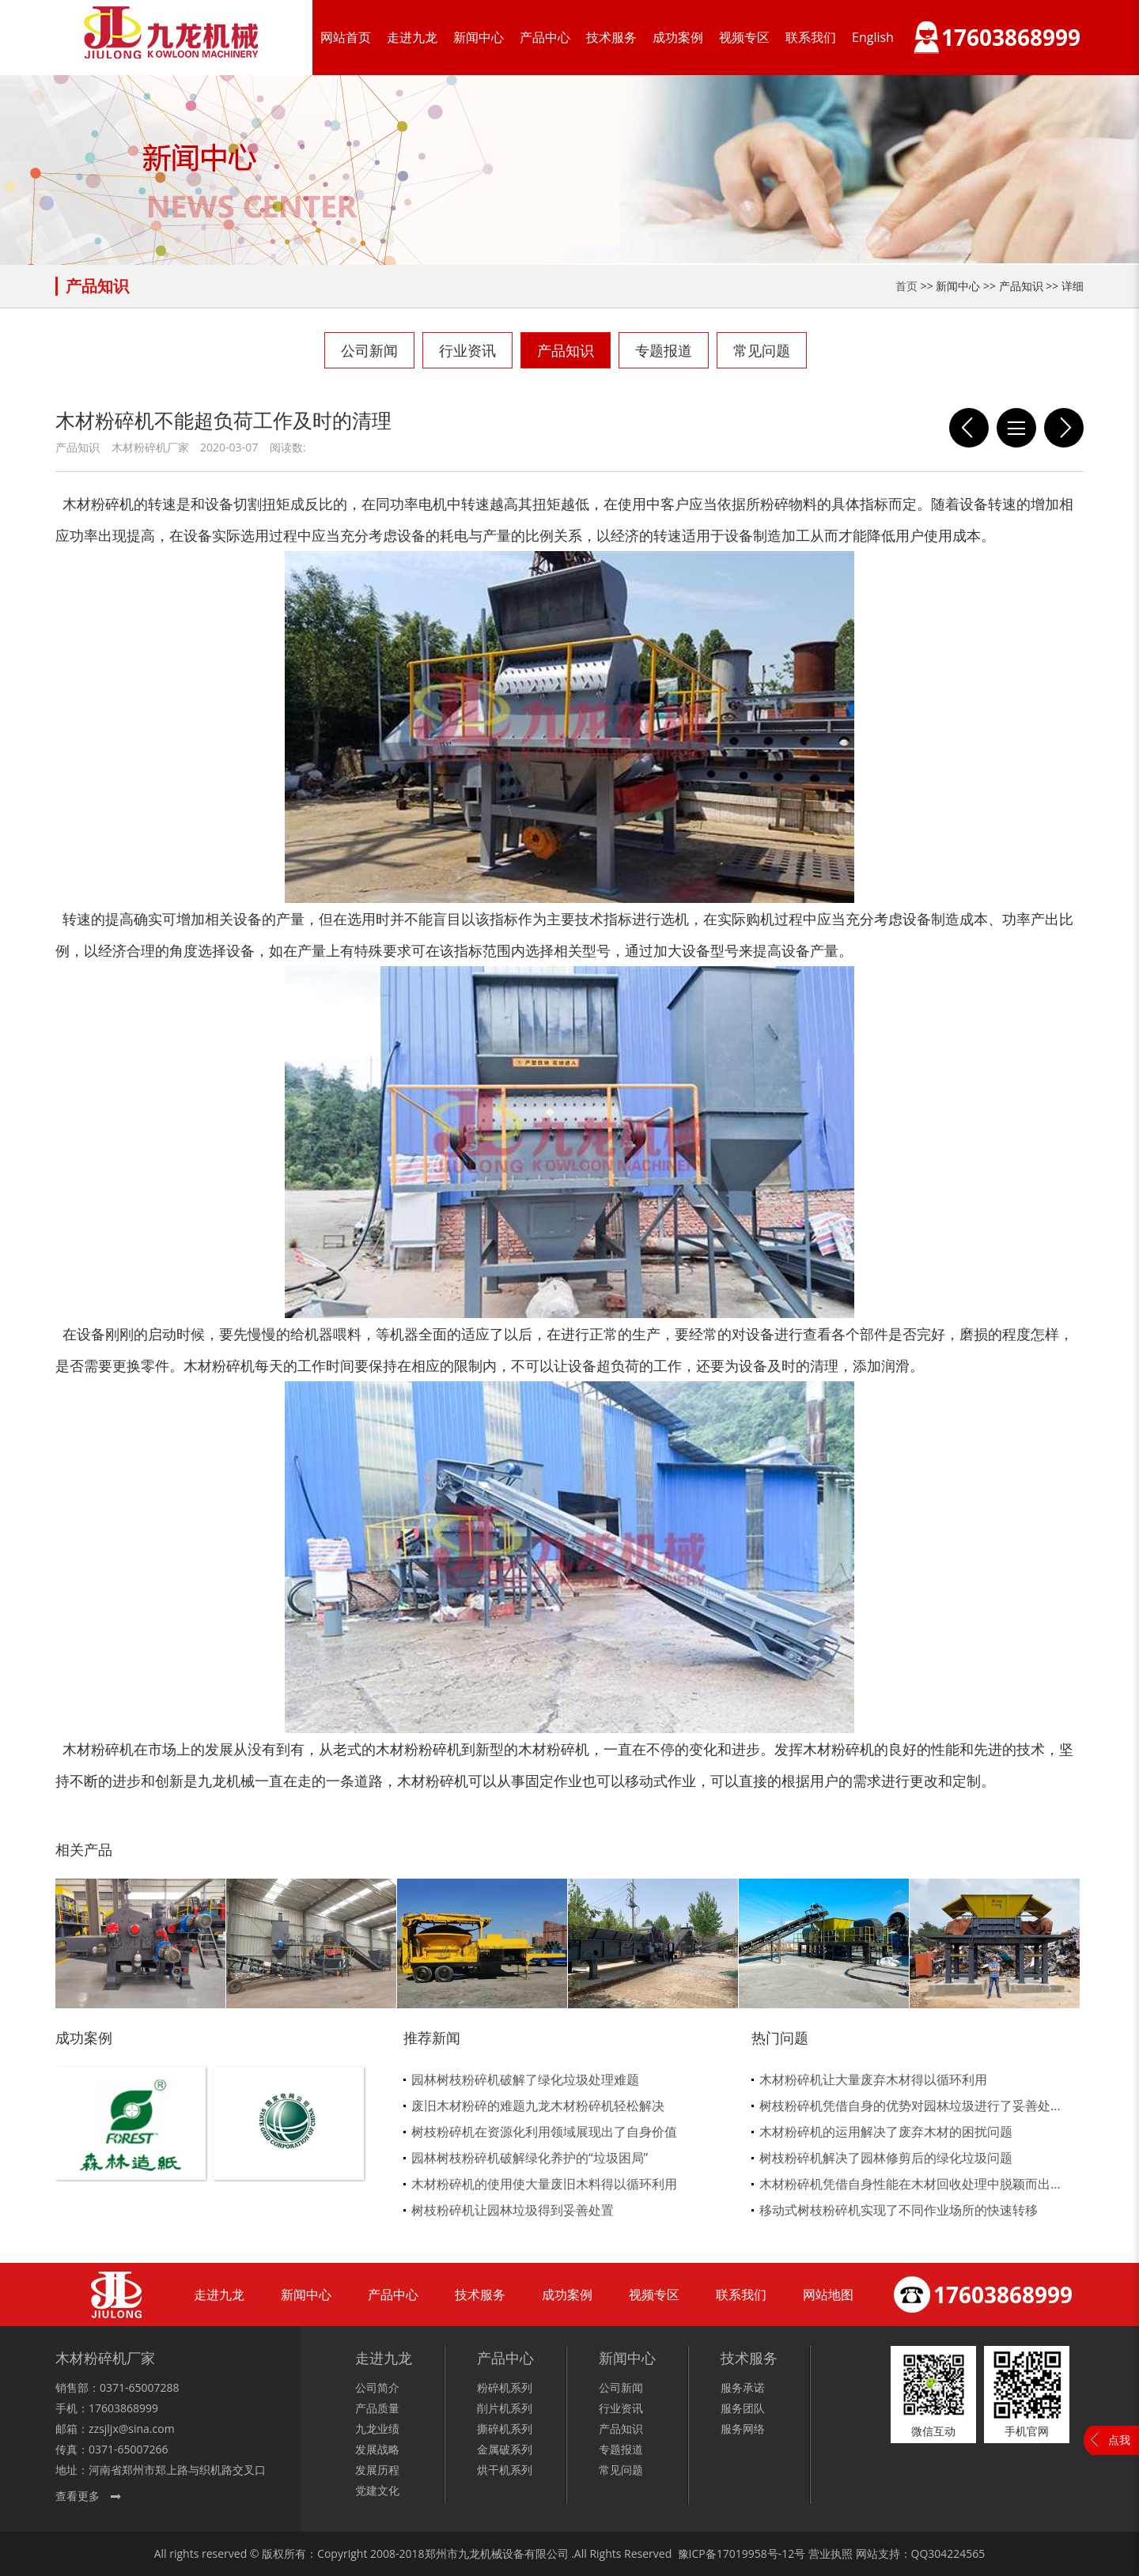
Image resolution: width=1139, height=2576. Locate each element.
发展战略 (377, 2449)
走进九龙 (412, 37)
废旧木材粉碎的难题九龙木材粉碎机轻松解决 (537, 2105)
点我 (1119, 2439)
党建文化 (377, 2490)
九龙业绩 (377, 2428)
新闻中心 (478, 37)
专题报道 (663, 350)
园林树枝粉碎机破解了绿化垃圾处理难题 (525, 2079)
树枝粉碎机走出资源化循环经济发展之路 (969, 428)
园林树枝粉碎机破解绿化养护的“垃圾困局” (529, 2157)
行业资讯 (467, 350)
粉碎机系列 (504, 2387)
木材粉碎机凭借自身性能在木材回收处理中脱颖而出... (910, 2184)
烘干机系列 (504, 2469)
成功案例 (678, 37)
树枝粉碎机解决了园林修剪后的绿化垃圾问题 (885, 2157)
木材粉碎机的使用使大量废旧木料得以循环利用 (544, 2184)
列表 (1016, 428)
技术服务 (611, 37)
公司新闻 (369, 350)
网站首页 (345, 37)
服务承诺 (743, 2387)
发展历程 (377, 2469)
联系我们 (810, 37)
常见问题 (761, 350)
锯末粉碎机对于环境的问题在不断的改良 (1064, 428)
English (873, 37)
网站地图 (828, 2294)
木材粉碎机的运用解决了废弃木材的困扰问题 (885, 2131)
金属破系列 (504, 2449)
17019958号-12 (756, 2553)
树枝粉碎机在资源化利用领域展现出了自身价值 (544, 2131)
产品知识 (565, 350)
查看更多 (77, 2495)
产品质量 (377, 2407)
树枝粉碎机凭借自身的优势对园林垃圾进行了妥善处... (910, 2105)
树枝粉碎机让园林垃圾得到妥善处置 (512, 2210)
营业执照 (830, 2553)
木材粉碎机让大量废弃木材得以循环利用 (873, 2079)
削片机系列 (504, 2407)
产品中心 (545, 37)
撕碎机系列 (504, 2428)
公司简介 (377, 2387)
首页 (906, 285)
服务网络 (743, 2428)
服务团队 (743, 2407)
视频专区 (744, 37)
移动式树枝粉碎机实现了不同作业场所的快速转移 (898, 2210)
